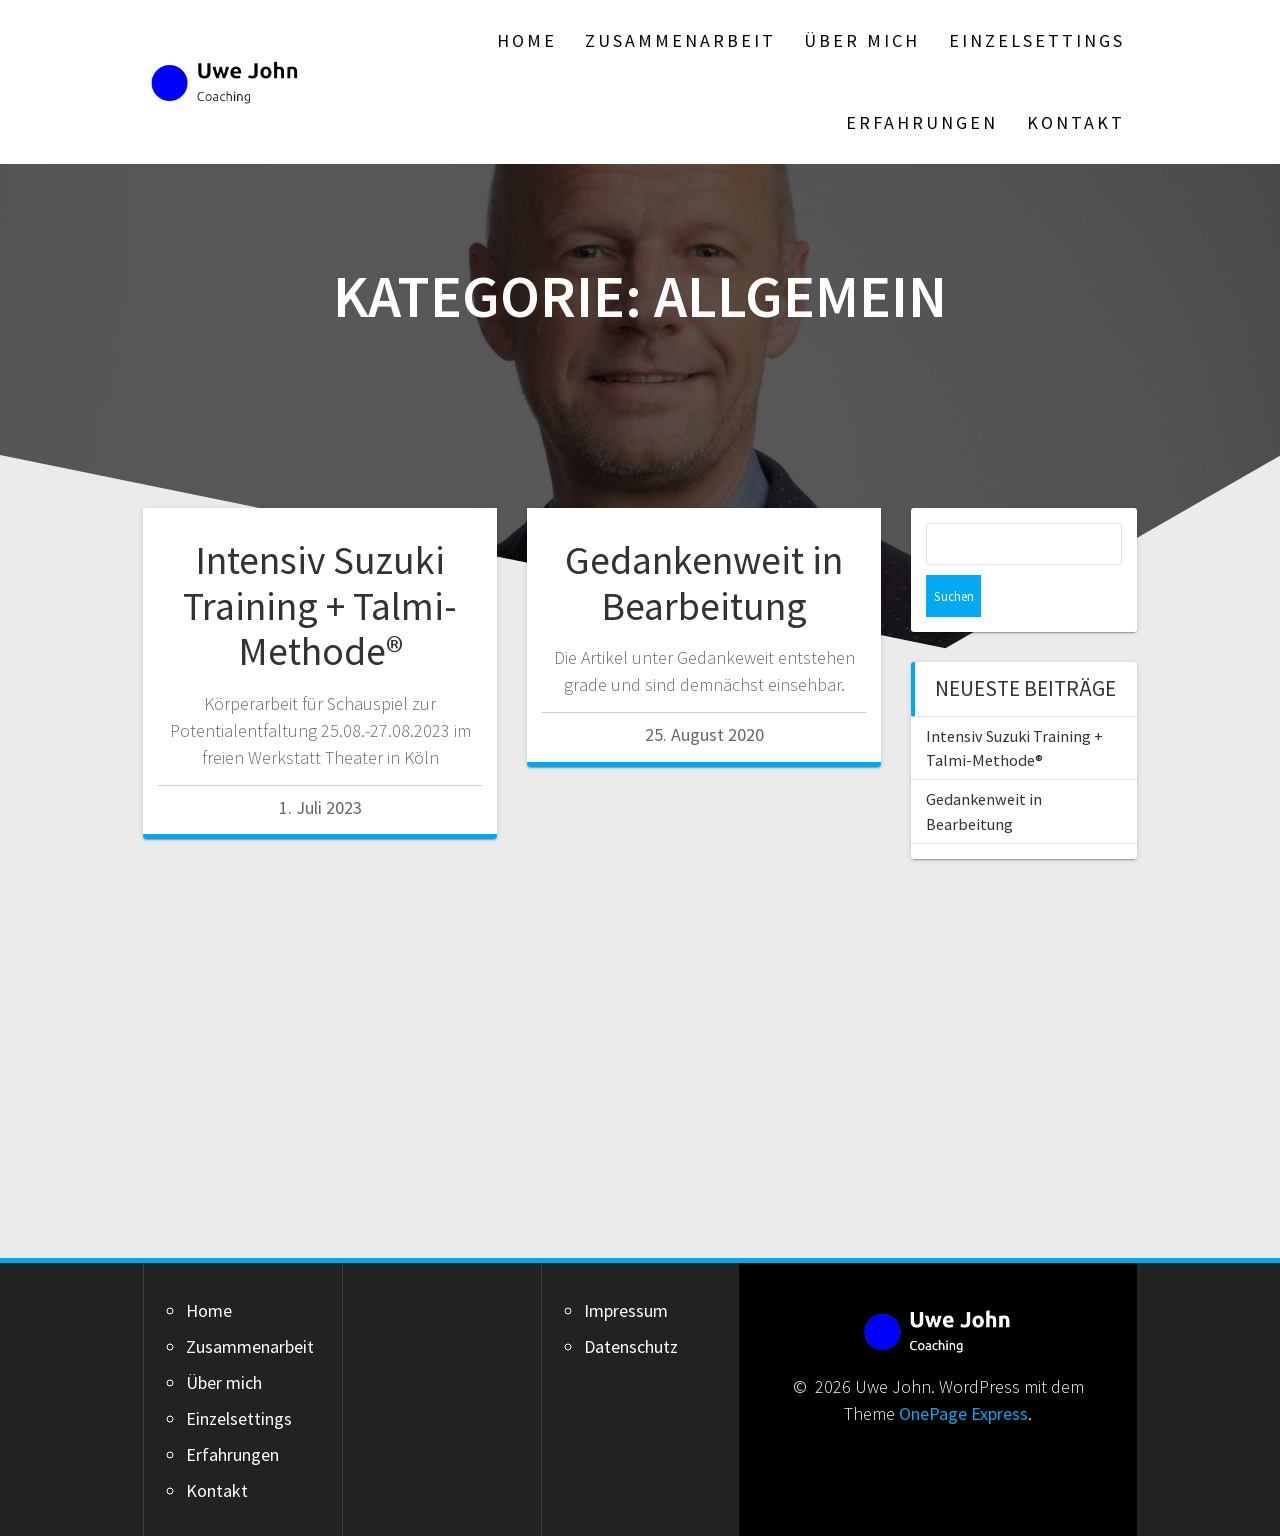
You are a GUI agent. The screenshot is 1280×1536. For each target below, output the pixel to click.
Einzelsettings (1037, 40)
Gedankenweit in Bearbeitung (704, 583)
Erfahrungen (922, 122)
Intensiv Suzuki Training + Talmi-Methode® (320, 605)
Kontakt (1076, 122)
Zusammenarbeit (680, 40)
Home (527, 40)
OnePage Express (963, 1413)
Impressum (626, 1310)
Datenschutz (631, 1346)
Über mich (862, 40)
